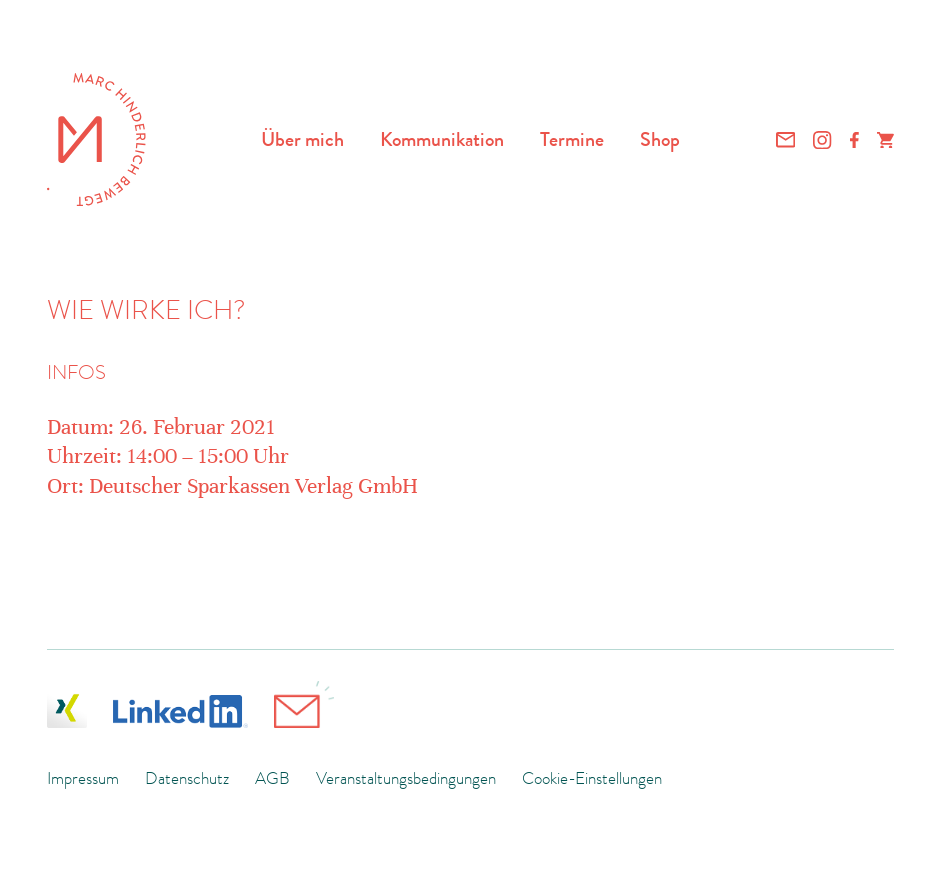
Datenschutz (187, 778)
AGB (272, 778)
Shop (660, 139)
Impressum (83, 778)
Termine (572, 139)
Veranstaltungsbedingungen (406, 778)
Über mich (302, 139)
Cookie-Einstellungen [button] (592, 778)
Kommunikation (442, 139)
